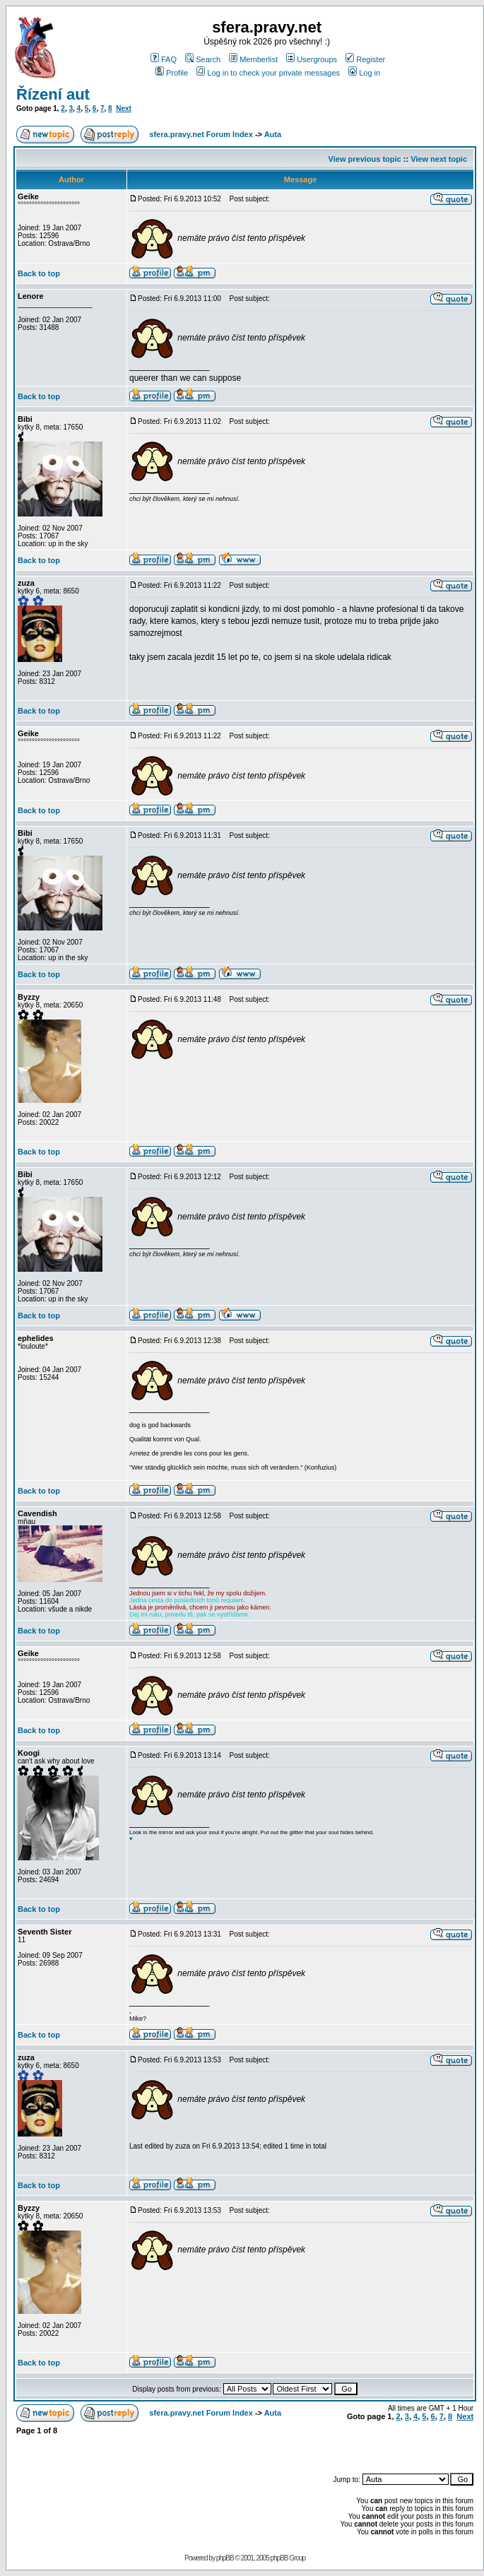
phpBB (225, 2558)
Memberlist (253, 59)
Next (123, 108)
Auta (272, 134)
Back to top (39, 273)
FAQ (163, 59)
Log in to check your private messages (268, 73)
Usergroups (311, 59)
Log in (364, 73)
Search (202, 59)
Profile (171, 73)
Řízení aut (53, 94)
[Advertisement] (308, 2447)
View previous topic (365, 159)
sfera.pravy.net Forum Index (201, 134)
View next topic (439, 159)
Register (365, 59)
